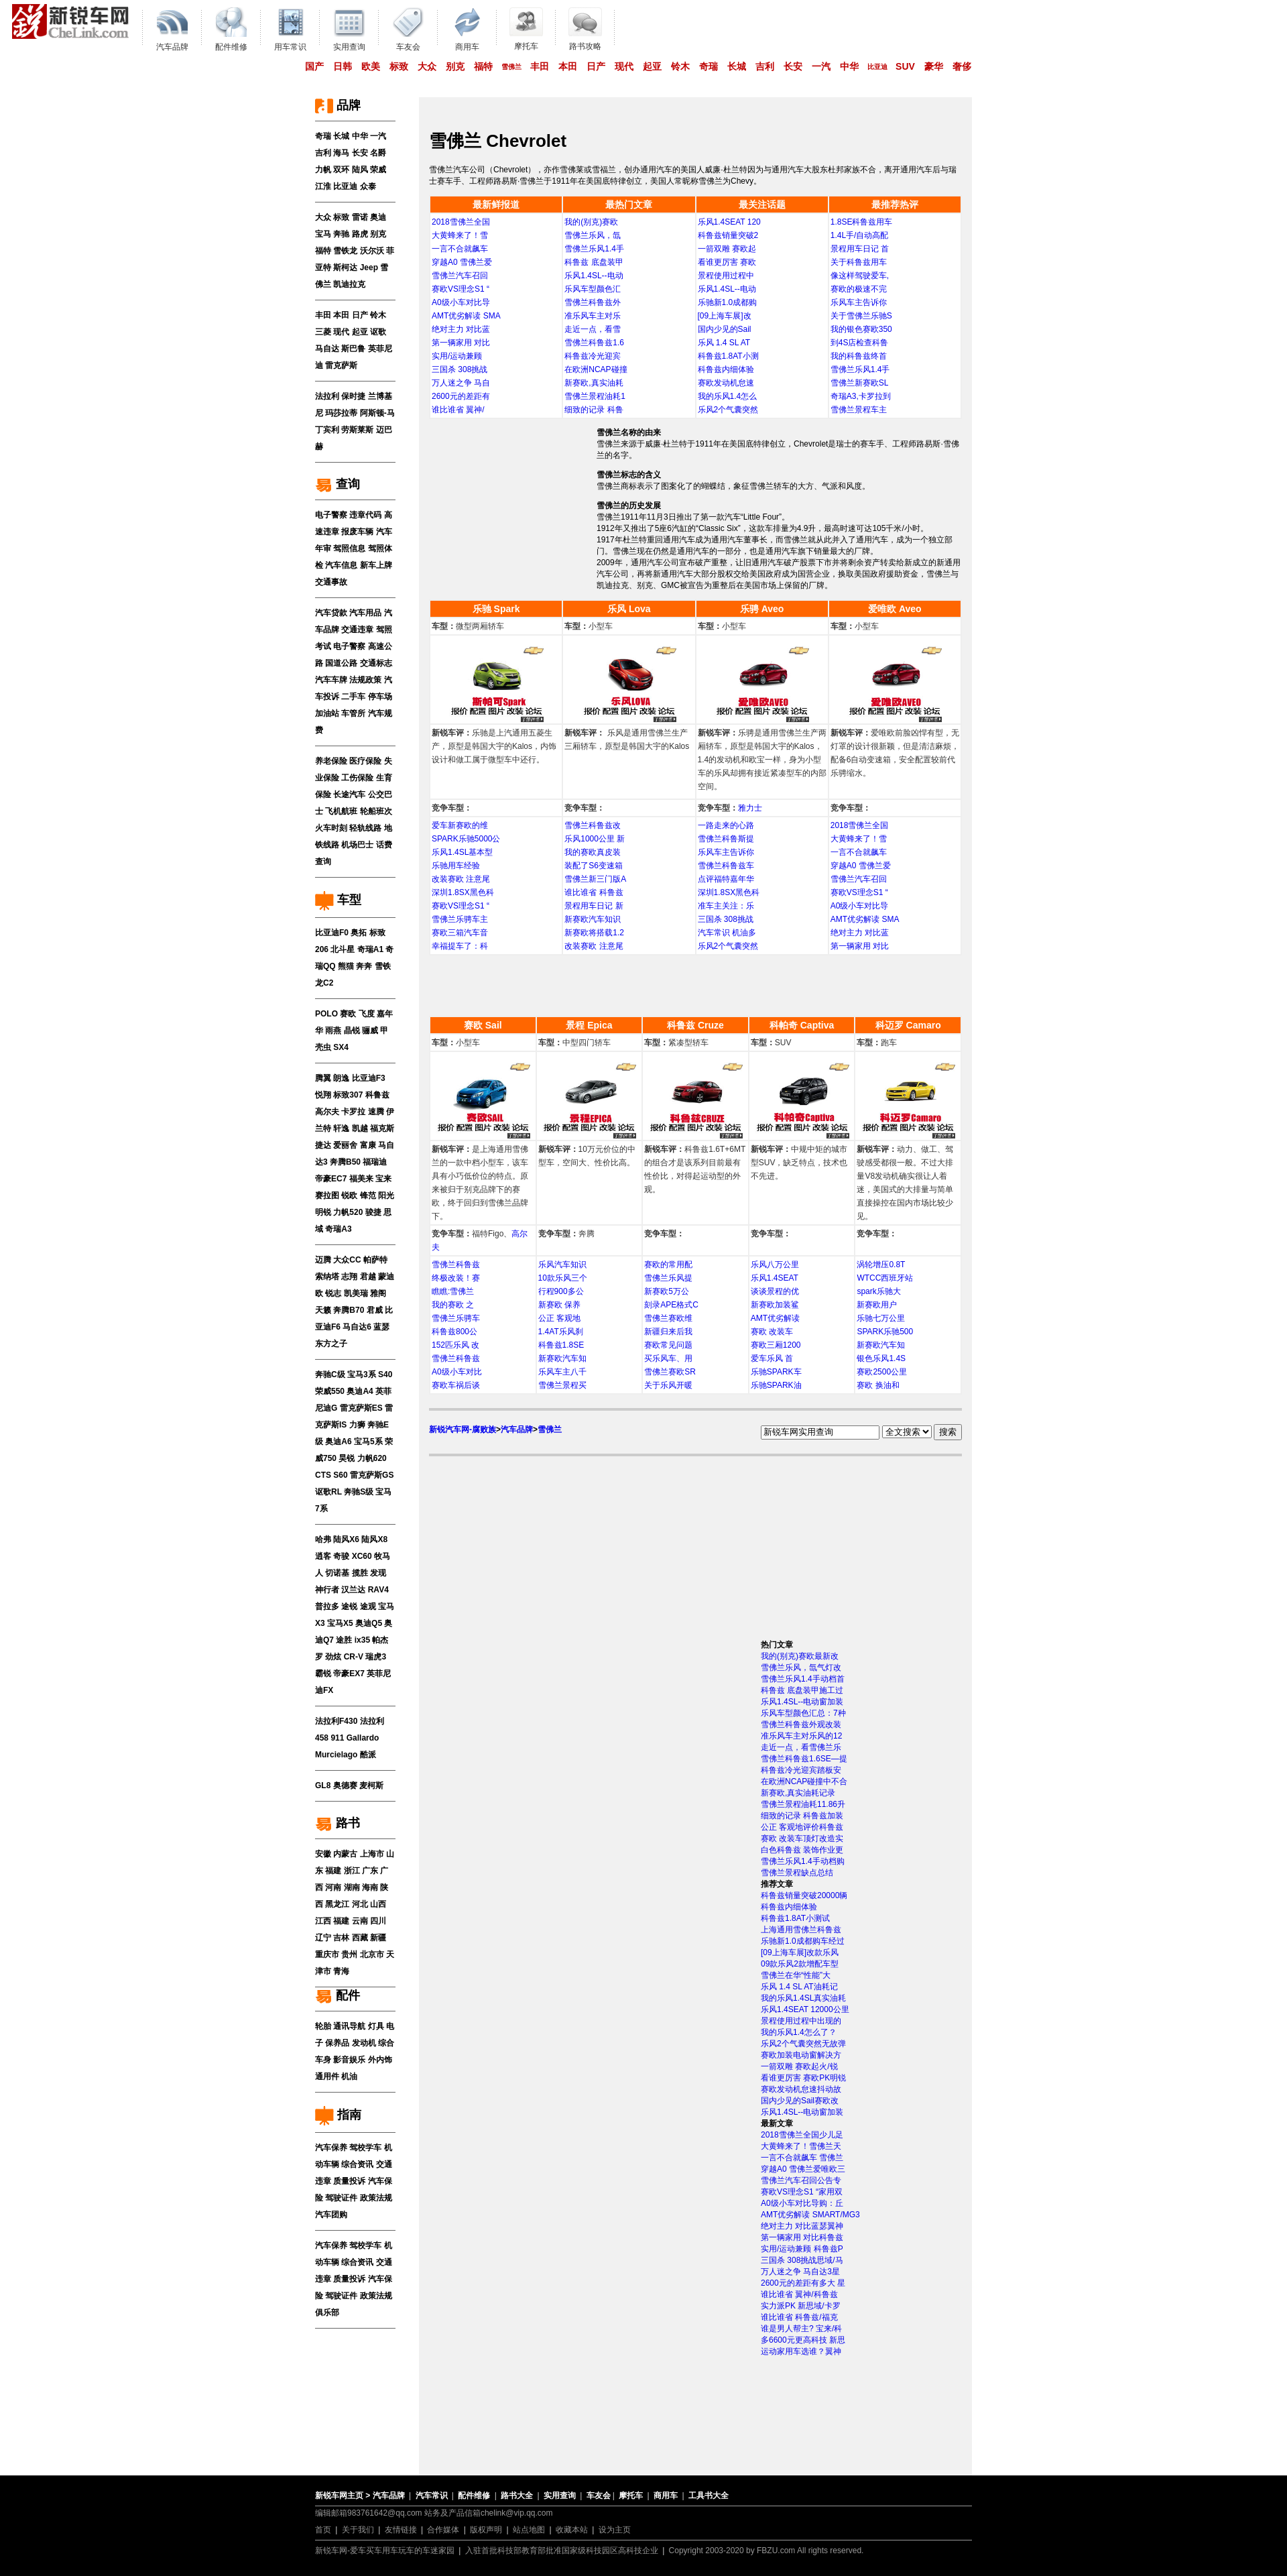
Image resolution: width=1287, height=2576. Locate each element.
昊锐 (347, 1458)
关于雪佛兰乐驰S (861, 315)
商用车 (666, 2495)
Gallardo (363, 1738)
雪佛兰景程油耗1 (594, 396)
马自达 (327, 348)
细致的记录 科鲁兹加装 (802, 1815)
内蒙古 (345, 1854)
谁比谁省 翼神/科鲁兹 (799, 2294)
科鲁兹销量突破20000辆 (804, 1895)
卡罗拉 (353, 1111)
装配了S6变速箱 (593, 865)
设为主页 (615, 2529)
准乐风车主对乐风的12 (801, 1736)
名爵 (378, 153)
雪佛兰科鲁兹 (456, 1264)
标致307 (348, 1095)
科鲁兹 (377, 1095)
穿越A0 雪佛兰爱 (462, 262)
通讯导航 (349, 2026)
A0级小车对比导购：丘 (802, 2203)
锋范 (368, 1195)
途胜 (344, 1640)
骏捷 (373, 1212)
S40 (385, 1374)
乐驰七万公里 (881, 1318)
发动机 (364, 2043)
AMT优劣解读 (775, 1318)
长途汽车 (349, 794)
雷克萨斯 (341, 365)
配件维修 (474, 2495)
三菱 (323, 332)
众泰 (368, 186)
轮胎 (323, 2026)
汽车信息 (341, 565)
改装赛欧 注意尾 (461, 879)
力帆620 (372, 1458)
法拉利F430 (336, 1721)
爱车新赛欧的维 (460, 825)
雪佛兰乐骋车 (456, 1318)
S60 (340, 1475)
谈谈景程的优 (775, 1291)
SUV (905, 66)
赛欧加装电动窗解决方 (801, 2055)
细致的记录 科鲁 (593, 409)
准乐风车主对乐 (592, 315)
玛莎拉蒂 (341, 413)
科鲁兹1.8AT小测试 (795, 1918)
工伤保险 (357, 777)
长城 (736, 66)
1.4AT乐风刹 (560, 1331)
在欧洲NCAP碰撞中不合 (804, 1781)
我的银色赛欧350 (861, 329)
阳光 (386, 1195)
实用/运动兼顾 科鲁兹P (802, 2248)
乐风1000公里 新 (594, 838)
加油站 (327, 713)
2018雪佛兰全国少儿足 (802, 2135)
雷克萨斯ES (361, 1408)
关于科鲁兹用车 (859, 262)
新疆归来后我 (668, 1331)
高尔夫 (327, 1111)
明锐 (323, 1212)
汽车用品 (365, 613)
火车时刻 (331, 828)
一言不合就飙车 (460, 248)
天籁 (323, 1310)
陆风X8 (374, 1539)
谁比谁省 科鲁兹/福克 (799, 2317)
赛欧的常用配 (668, 1264)
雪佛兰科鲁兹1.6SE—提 (804, 1758)
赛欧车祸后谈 (456, 1385)
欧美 (370, 66)
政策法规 (376, 2198)
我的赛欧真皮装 (592, 852)
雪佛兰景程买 (562, 1385)
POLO (326, 1013)
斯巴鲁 (353, 348)
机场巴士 (357, 845)
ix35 (362, 1640)
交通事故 (331, 582)
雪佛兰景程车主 (859, 409)
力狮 (357, 1424)
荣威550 (330, 1391)
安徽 (323, 1854)
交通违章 (357, 629)
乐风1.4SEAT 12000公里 (805, 2009)
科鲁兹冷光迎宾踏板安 (801, 1770)
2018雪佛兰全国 (461, 222)
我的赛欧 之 (453, 1304)
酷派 (368, 1754)
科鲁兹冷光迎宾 (592, 356)
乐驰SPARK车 (776, 1372)
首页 (323, 2529)
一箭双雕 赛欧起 (727, 248)
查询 (337, 484)
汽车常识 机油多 (727, 932)
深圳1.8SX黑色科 (463, 892)
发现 (378, 1573)
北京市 (372, 1954)
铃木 (680, 66)
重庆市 (327, 1954)
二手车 (353, 696)
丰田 (539, 66)
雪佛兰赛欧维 (668, 1318)
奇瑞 (708, 66)
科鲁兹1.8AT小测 (728, 356)
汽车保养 (331, 2147)
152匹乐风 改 (455, 1345)
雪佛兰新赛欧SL (860, 383)
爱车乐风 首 (772, 1358)
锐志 (333, 1293)
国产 (314, 66)
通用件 (327, 2076)
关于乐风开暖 (668, 1385)
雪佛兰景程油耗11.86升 (803, 1804)
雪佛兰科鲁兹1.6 (594, 342)
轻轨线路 (365, 828)
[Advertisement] (513, 503)
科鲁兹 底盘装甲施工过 (802, 1690)
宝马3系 (361, 1374)
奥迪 (378, 217)
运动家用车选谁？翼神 (801, 2351)
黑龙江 (337, 1904)
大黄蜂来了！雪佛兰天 (801, 2146)
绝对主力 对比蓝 (461, 329)
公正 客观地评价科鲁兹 (802, 1827)
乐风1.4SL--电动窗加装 (802, 1701)
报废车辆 (357, 531)
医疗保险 (365, 761)
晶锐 (352, 1030)
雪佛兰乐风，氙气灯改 (801, 1667)
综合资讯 (357, 2164)
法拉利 (327, 396)
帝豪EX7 (349, 1673)
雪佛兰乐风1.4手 (594, 248)
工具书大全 (708, 2495)
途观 (368, 1606)
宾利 (331, 429)
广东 (370, 1870)
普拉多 (327, 1606)
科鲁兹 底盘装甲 (593, 262)
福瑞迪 (375, 1162)
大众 (427, 66)
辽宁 (323, 1937)
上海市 (372, 1854)
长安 (793, 66)
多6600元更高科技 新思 (803, 2340)
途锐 (349, 1606)
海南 (370, 1887)
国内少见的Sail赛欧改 (800, 2100)
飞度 (367, 1013)
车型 (338, 899)
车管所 (353, 713)
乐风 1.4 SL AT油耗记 (799, 1986)
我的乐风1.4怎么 (727, 396)
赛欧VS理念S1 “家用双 (802, 2192)
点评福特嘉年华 (726, 879)
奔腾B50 (345, 1162)
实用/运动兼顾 (457, 356)
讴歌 (378, 332)
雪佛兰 (511, 66)
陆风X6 (346, 1539)
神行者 (327, 1589)
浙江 (352, 1870)
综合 (386, 2043)
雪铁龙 (345, 250)
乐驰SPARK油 (776, 1385)
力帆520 (348, 1212)
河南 (333, 1887)
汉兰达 (353, 1589)
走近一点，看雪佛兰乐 (801, 1747)
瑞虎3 (375, 1656)
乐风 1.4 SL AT (724, 342)
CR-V (353, 1656)
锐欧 (349, 1195)
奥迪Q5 (368, 1623)
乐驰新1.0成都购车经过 (803, 1941)
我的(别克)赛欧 (591, 222)
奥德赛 (345, 1785)
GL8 (322, 1785)
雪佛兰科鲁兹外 (592, 302)
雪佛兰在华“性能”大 (796, 1975)
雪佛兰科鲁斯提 (726, 838)
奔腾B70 (348, 1310)
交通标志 (376, 663)
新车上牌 (376, 565)
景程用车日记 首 (860, 248)
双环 (341, 169)
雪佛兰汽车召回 (460, 275)
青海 (341, 1971)
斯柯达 (345, 267)
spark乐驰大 (878, 1291)
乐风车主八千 (562, 1372)
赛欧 (348, 1013)
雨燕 (333, 1030)
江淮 (323, 186)
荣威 (378, 169)
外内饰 (380, 2059)
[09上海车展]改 (724, 315)
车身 (323, 2059)
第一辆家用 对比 (461, 342)
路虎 (360, 234)
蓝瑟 (381, 1327)
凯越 (360, 1128)
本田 (567, 66)
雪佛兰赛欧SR (670, 1372)
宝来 (383, 1178)
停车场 (380, 696)
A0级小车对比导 (461, 302)
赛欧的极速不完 (859, 289)
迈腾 (323, 1260)
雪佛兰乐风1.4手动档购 (803, 1861)
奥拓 (359, 932)
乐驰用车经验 (456, 865)
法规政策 (365, 680)
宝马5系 (368, 1441)
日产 (596, 66)
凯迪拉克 (349, 284)
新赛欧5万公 (666, 1291)
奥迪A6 (338, 1441)
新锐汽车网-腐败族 (462, 1429)
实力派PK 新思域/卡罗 (801, 2305)
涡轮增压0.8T (881, 1264)
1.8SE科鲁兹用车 (862, 222)
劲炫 (333, 1656)
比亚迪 (877, 66)
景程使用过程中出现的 (801, 2021)
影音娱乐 (349, 2059)
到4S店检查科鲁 (860, 342)
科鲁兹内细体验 (726, 369)
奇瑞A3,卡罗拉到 (861, 396)
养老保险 (331, 761)
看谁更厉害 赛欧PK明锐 (803, 2078)
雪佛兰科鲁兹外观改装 (801, 1724)
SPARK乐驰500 (885, 1331)
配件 (337, 1995)
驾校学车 (365, 2147)
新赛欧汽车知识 (592, 919)
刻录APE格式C (671, 1304)
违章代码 (365, 515)
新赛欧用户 (877, 1304)
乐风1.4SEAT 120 (729, 222)
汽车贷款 (331, 613)
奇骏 (341, 1556)
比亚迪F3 (368, 1078)
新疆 (378, 1937)
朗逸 (341, 1078)
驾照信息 (349, 548)
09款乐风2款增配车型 (800, 1964)
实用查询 (560, 2495)
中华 (849, 66)
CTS (323, 1475)
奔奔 (364, 966)
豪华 (933, 66)
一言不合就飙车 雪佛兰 (802, 2157)
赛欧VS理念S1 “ (460, 289)
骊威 (370, 1030)
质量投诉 (349, 2181)
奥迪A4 (360, 1391)
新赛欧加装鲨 (775, 1304)
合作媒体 (443, 2529)
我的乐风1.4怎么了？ (799, 2032)
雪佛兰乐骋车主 (460, 919)
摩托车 (631, 2495)
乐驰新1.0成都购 (727, 302)
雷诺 (360, 217)
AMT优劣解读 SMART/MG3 (810, 2214)
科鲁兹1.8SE (561, 1345)
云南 (360, 1921)
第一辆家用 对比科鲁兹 (802, 2237)
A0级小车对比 (457, 1372)
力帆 (323, 169)
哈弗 (323, 1539)
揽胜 (360, 1573)
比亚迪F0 (332, 932)
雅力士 (750, 808)
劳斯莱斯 (357, 429)
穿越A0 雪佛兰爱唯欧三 (803, 2169)
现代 (624, 66)
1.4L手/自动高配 (860, 235)
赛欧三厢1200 (776, 1345)
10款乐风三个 (562, 1278)
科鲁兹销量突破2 (728, 235)
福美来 (361, 1178)
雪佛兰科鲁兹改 (592, 825)
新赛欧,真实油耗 (593, 383)
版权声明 (486, 2529)
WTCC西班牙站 (885, 1278)
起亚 (652, 66)
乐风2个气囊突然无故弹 (803, 2043)
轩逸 (341, 1128)
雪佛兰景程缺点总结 (797, 1872)
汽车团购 (331, 2214)
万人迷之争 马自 (461, 383)
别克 (455, 66)
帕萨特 (375, 1260)
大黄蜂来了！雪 (460, 235)
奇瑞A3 (338, 1229)
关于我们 (358, 2529)
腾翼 (323, 1078)
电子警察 (331, 515)
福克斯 (382, 1128)
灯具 (376, 2026)
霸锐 (323, 1673)
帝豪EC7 (331, 1178)
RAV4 (378, 1589)
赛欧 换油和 (878, 1385)
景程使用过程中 (726, 275)
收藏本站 (572, 2529)
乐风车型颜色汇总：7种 (803, 1713)
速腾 (376, 1111)
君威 (375, 1310)
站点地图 (529, 2529)
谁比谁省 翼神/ (458, 409)
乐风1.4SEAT (774, 1278)
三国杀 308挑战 (459, 369)
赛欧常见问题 (668, 1345)
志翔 (349, 1276)
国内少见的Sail (724, 329)
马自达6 (357, 1327)
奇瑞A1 (370, 949)
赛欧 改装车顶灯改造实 (802, 1838)
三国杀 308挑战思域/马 (802, 2260)
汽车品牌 (517, 1429)
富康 (368, 1145)
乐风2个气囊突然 (728, 409)
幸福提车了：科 (460, 946)
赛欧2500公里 (882, 1372)
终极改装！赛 (456, 1278)
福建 (333, 1870)
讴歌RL (328, 1492)
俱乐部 (327, 2312)
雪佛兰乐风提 (668, 1278)
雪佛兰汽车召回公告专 (801, 2180)
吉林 (341, 1937)
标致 (398, 66)
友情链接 (401, 2529)
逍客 (323, 1556)
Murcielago (336, 1754)
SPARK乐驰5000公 (466, 838)
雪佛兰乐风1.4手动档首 (803, 1679)
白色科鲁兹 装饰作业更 (802, 1850)
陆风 (360, 169)
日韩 (342, 66)
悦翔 (323, 1095)
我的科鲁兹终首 (859, 356)
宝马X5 (340, 1623)
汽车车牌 (331, 680)
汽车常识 (432, 2495)
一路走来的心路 (726, 825)
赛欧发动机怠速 (726, 383)
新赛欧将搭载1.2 (594, 932)
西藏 (360, 1937)
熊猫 (346, 966)
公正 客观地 (559, 1318)
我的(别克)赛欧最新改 (800, 1656)
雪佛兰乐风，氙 (592, 235)
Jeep (369, 267)
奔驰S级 (358, 1492)
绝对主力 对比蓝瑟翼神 (802, 2226)
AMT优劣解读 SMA (466, 315)
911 (337, 1738)
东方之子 (331, 1343)
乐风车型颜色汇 (592, 289)
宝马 (323, 234)
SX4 (341, 1047)
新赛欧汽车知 (562, 1358)
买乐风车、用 (668, 1358)
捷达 (323, 1145)
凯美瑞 (356, 1293)
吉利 (764, 66)
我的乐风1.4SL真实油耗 (803, 1998)
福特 (483, 66)
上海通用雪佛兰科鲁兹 (801, 1929)
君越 (368, 1276)
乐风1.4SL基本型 (462, 852)
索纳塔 (327, 1276)
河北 (360, 1904)
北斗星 (342, 949)
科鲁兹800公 (454, 1331)
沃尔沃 (372, 250)
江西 (323, 1921)
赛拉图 (327, 1195)
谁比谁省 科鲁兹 (593, 892)
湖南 (352, 1887)
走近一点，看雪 (592, 329)
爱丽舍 (345, 1145)
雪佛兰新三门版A (595, 879)
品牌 (338, 105)
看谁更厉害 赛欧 (727, 262)
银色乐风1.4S (881, 1358)
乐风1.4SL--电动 (593, 275)
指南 (338, 2114)
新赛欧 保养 (559, 1304)
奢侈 (962, 66)
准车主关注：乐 (726, 906)
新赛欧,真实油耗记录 (798, 1793)
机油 (349, 2076)
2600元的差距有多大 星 (803, 2283)
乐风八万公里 (775, 1264)
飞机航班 (341, 811)
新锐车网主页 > (342, 2495)
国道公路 (341, 663)
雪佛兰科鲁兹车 (726, 865)
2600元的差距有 (461, 396)
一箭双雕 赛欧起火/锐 (799, 2066)
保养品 (337, 2043)
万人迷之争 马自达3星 (800, 2271)
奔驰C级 (330, 1374)
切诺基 (337, 1573)
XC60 (362, 1556)
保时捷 (353, 396)
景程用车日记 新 (593, 906)
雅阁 (378, 1293)
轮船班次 (376, 811)
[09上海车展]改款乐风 (800, 1952)
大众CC (347, 1260)
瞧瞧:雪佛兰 (453, 1291)
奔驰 (341, 234)
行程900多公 (561, 1291)
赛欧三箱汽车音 (460, 932)
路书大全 (517, 2495)
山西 (378, 1904)
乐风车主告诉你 (859, 302)
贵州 (349, 1954)
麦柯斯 (371, 1785)
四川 (378, 1921)
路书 (337, 1823)
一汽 (821, 66)
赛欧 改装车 (772, 1331)
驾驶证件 (341, 2198)
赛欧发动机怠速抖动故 (801, 2089)
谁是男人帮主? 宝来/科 (801, 2328)
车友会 (599, 2495)
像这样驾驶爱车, (860, 275)
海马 (341, 153)
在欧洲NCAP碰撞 (595, 369)
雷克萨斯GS (371, 1475)
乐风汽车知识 (562, 1264)
